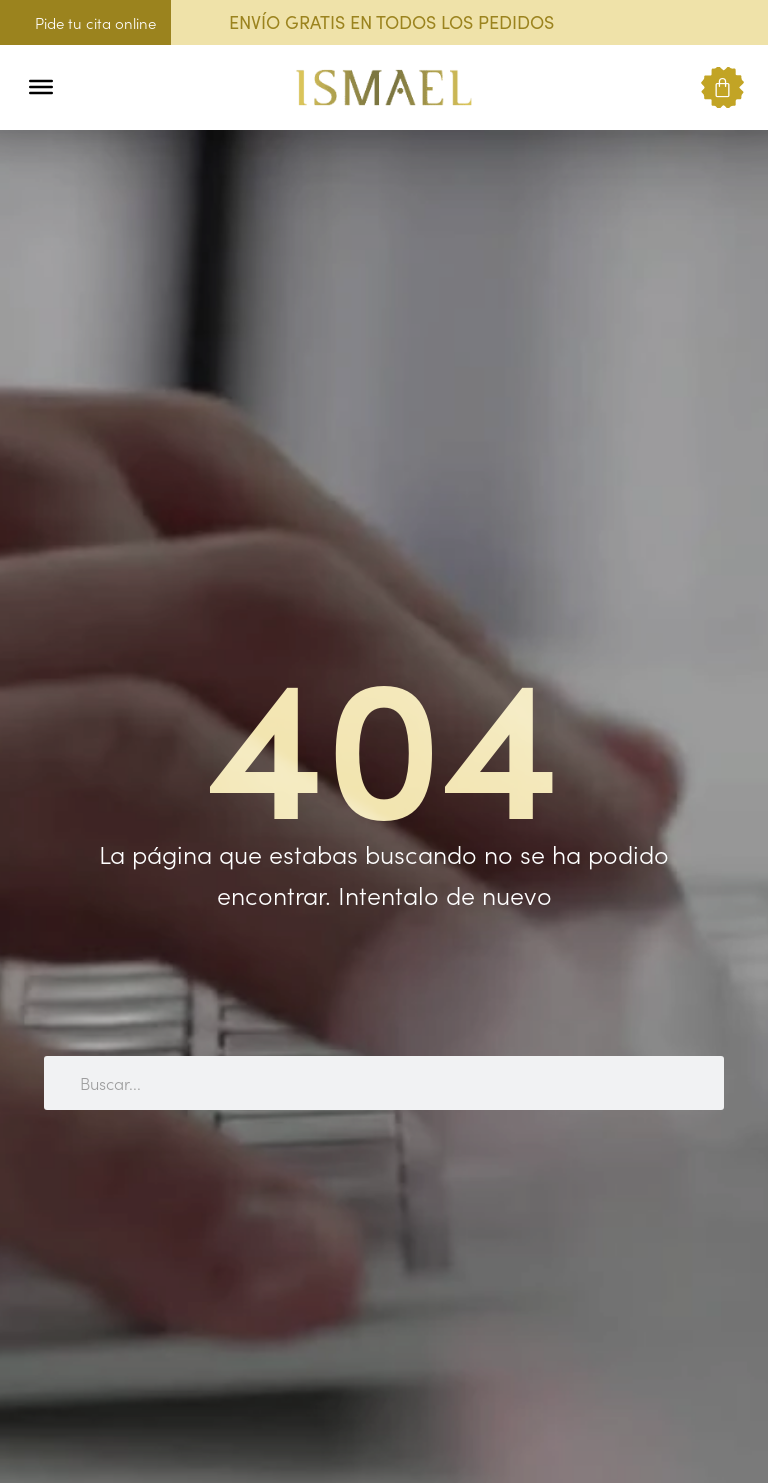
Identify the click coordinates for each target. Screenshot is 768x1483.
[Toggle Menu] (41, 87)
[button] (82, 87)
